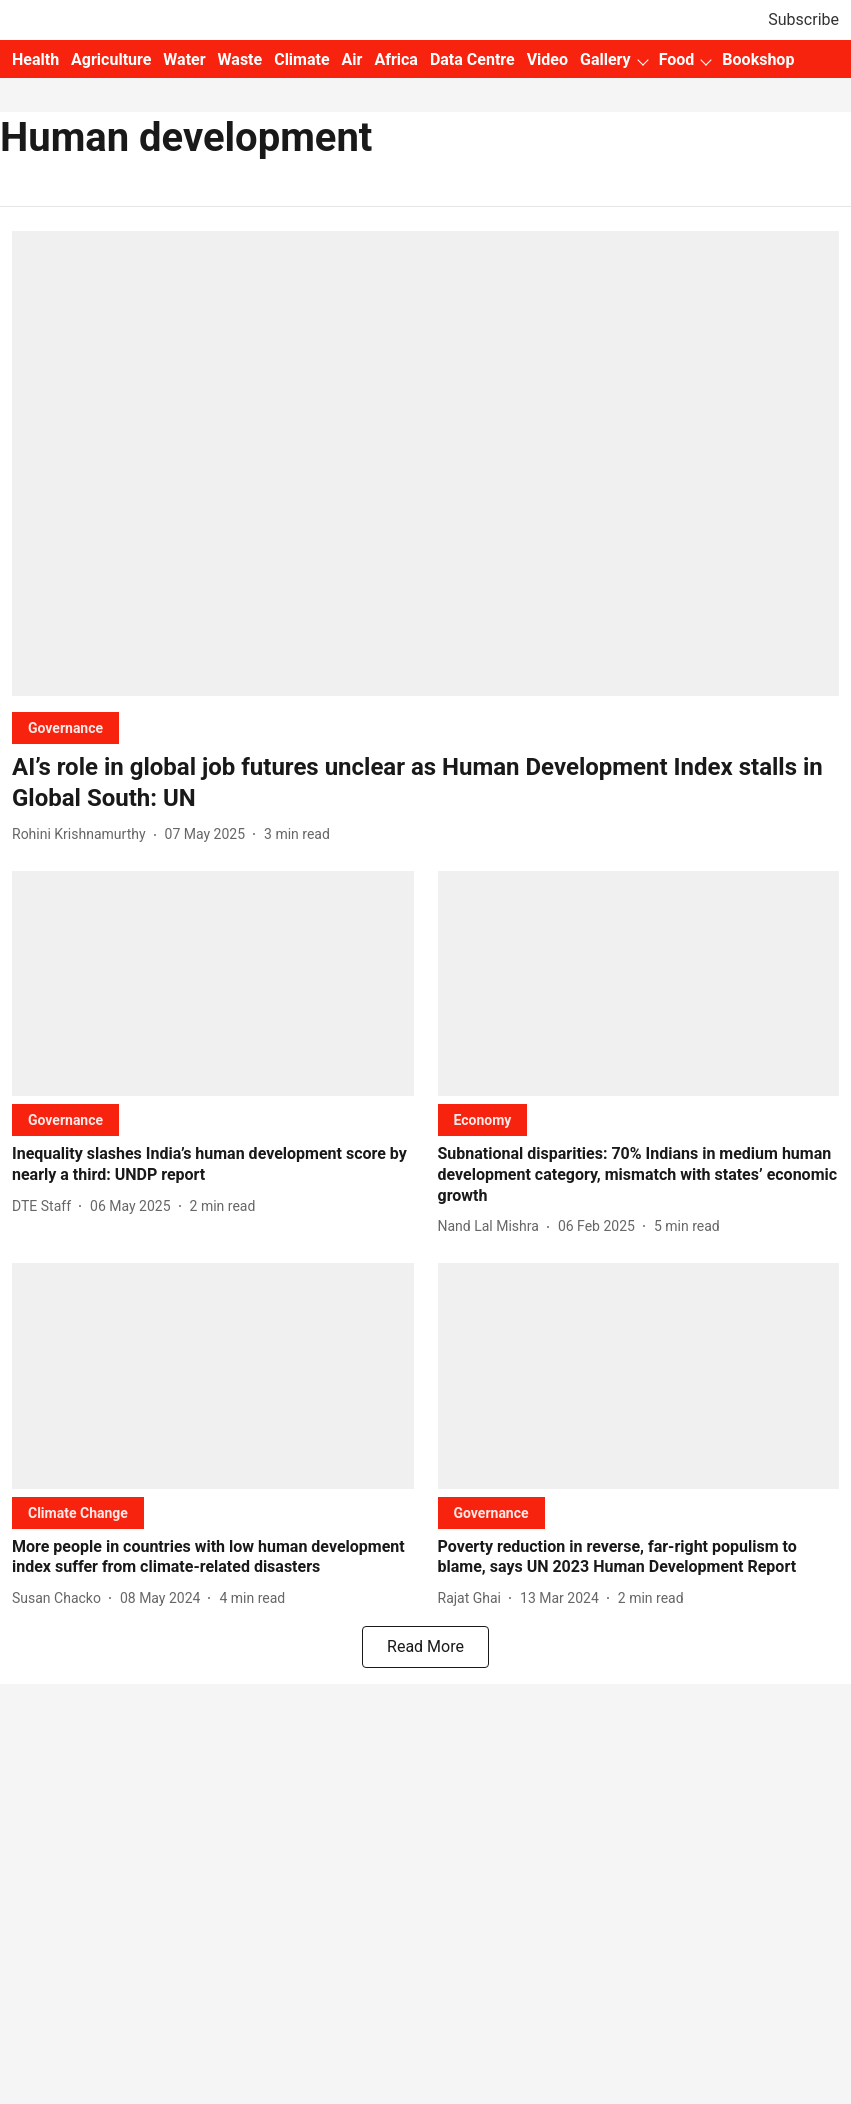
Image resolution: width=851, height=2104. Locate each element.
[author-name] (83, 834)
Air (352, 59)
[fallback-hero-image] (425, 463)
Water (184, 59)
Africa (395, 59)
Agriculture (111, 59)
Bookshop (758, 59)
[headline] (425, 783)
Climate (301, 59)
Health (35, 59)
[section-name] (65, 727)
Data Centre (472, 59)
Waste (240, 59)
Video (547, 59)
